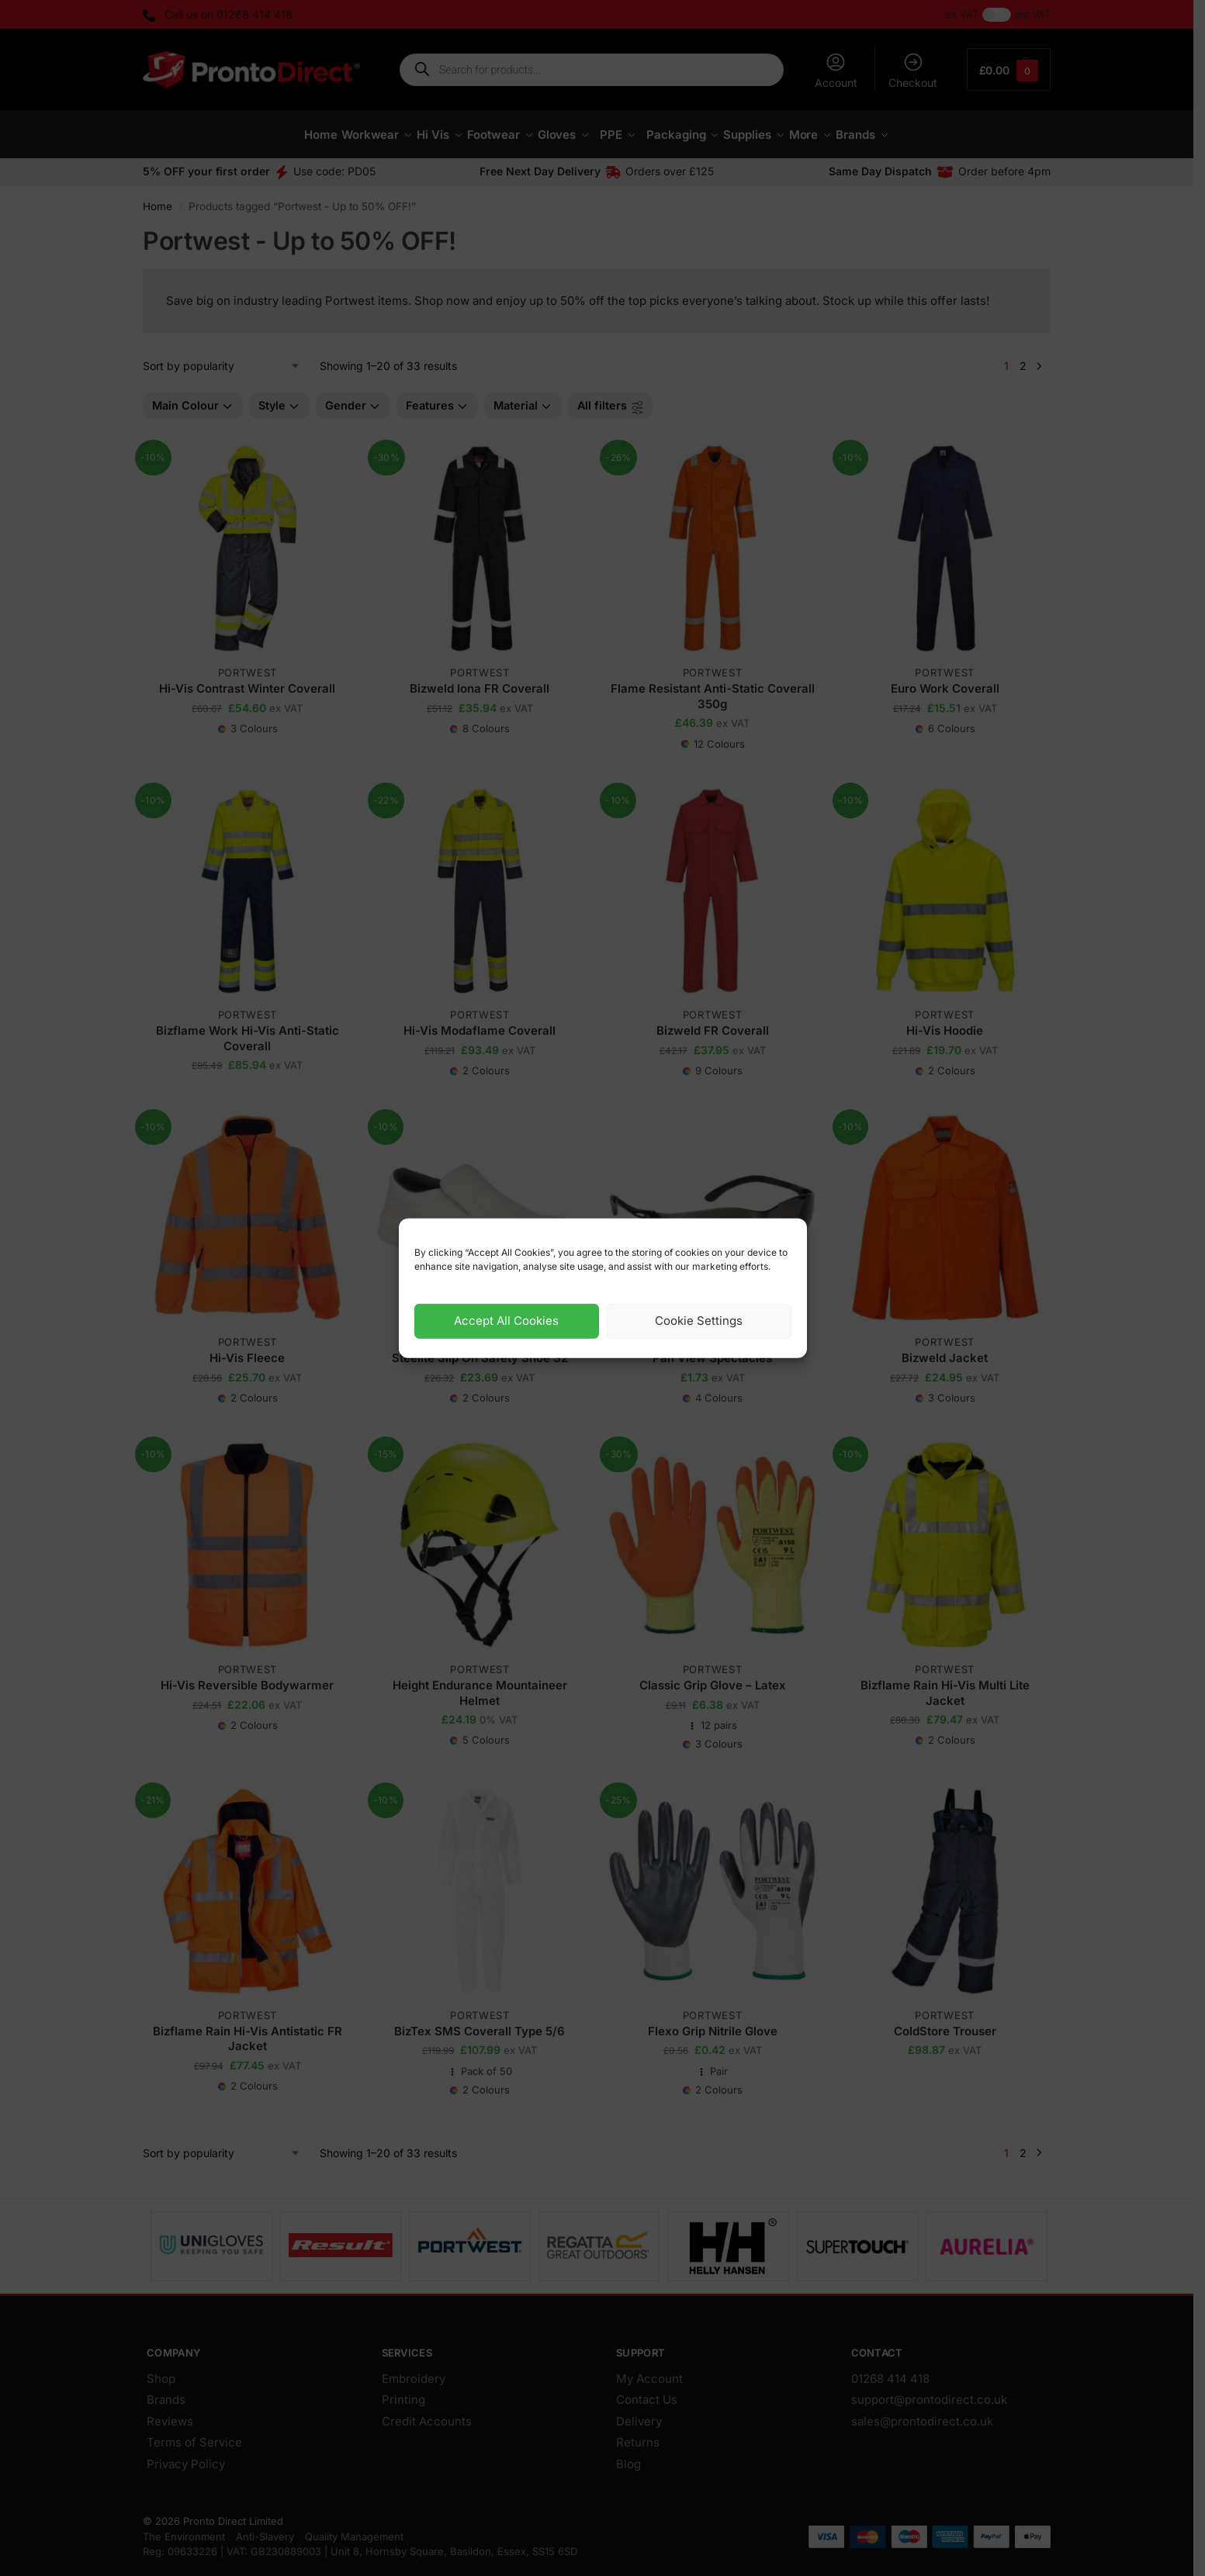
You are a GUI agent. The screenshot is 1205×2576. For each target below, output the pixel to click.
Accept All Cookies (506, 1320)
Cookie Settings (699, 1320)
